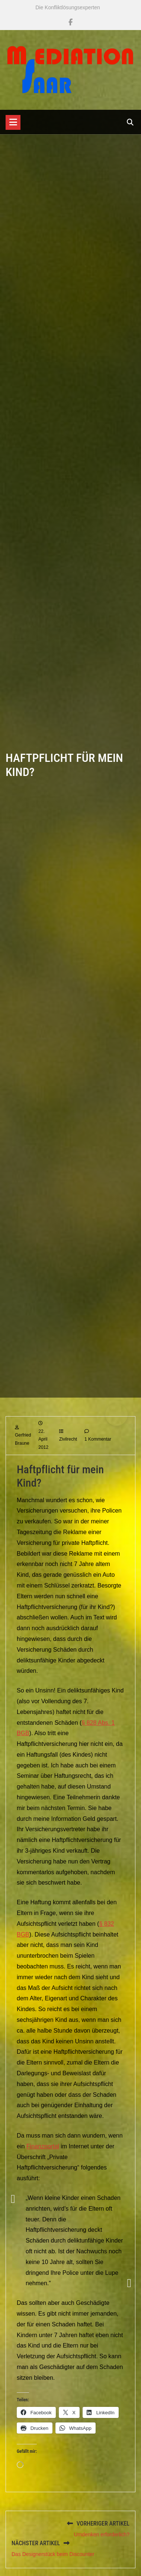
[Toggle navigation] (13, 122)
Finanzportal (42, 2165)
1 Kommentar (97, 1458)
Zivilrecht (68, 1458)
